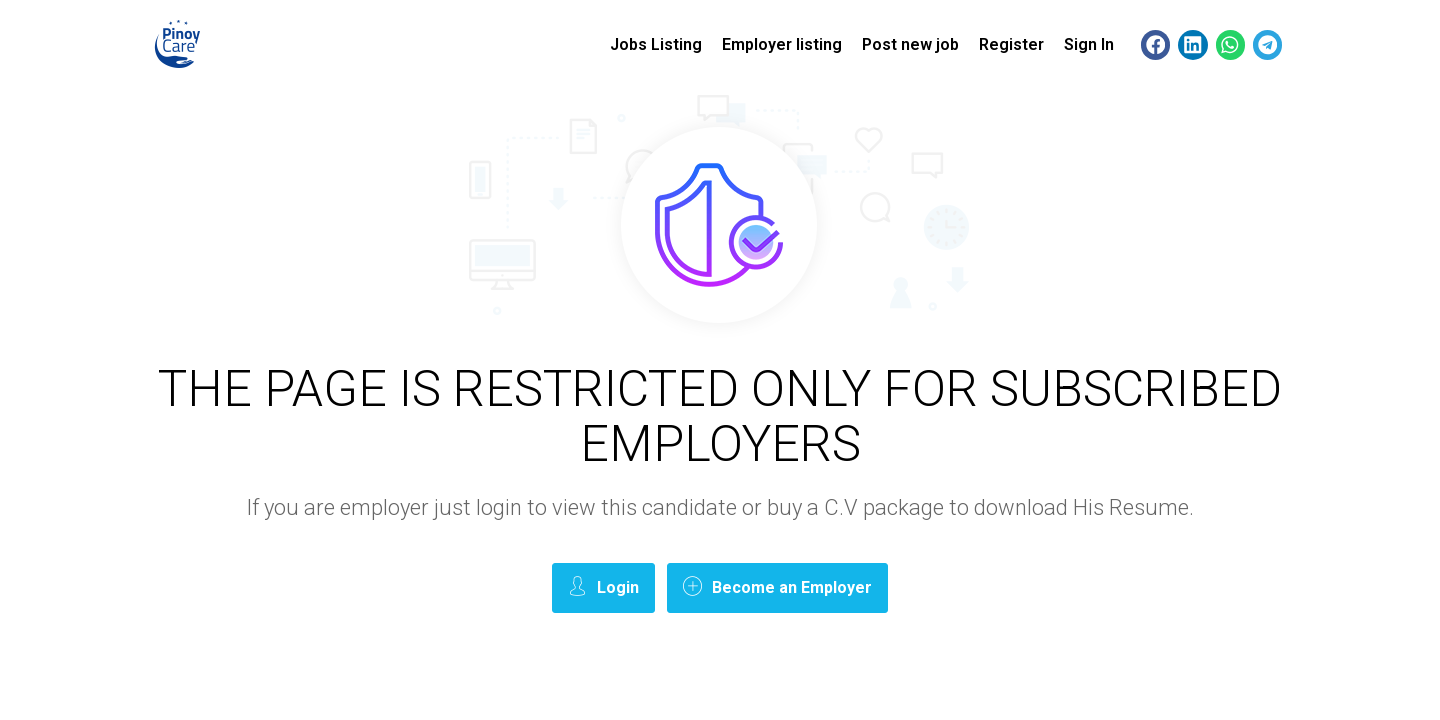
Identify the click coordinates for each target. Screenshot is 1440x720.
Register (1011, 44)
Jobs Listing (656, 44)
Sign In (1089, 44)
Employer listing (782, 44)
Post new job (910, 44)
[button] (1155, 44)
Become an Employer (777, 586)
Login (603, 586)
